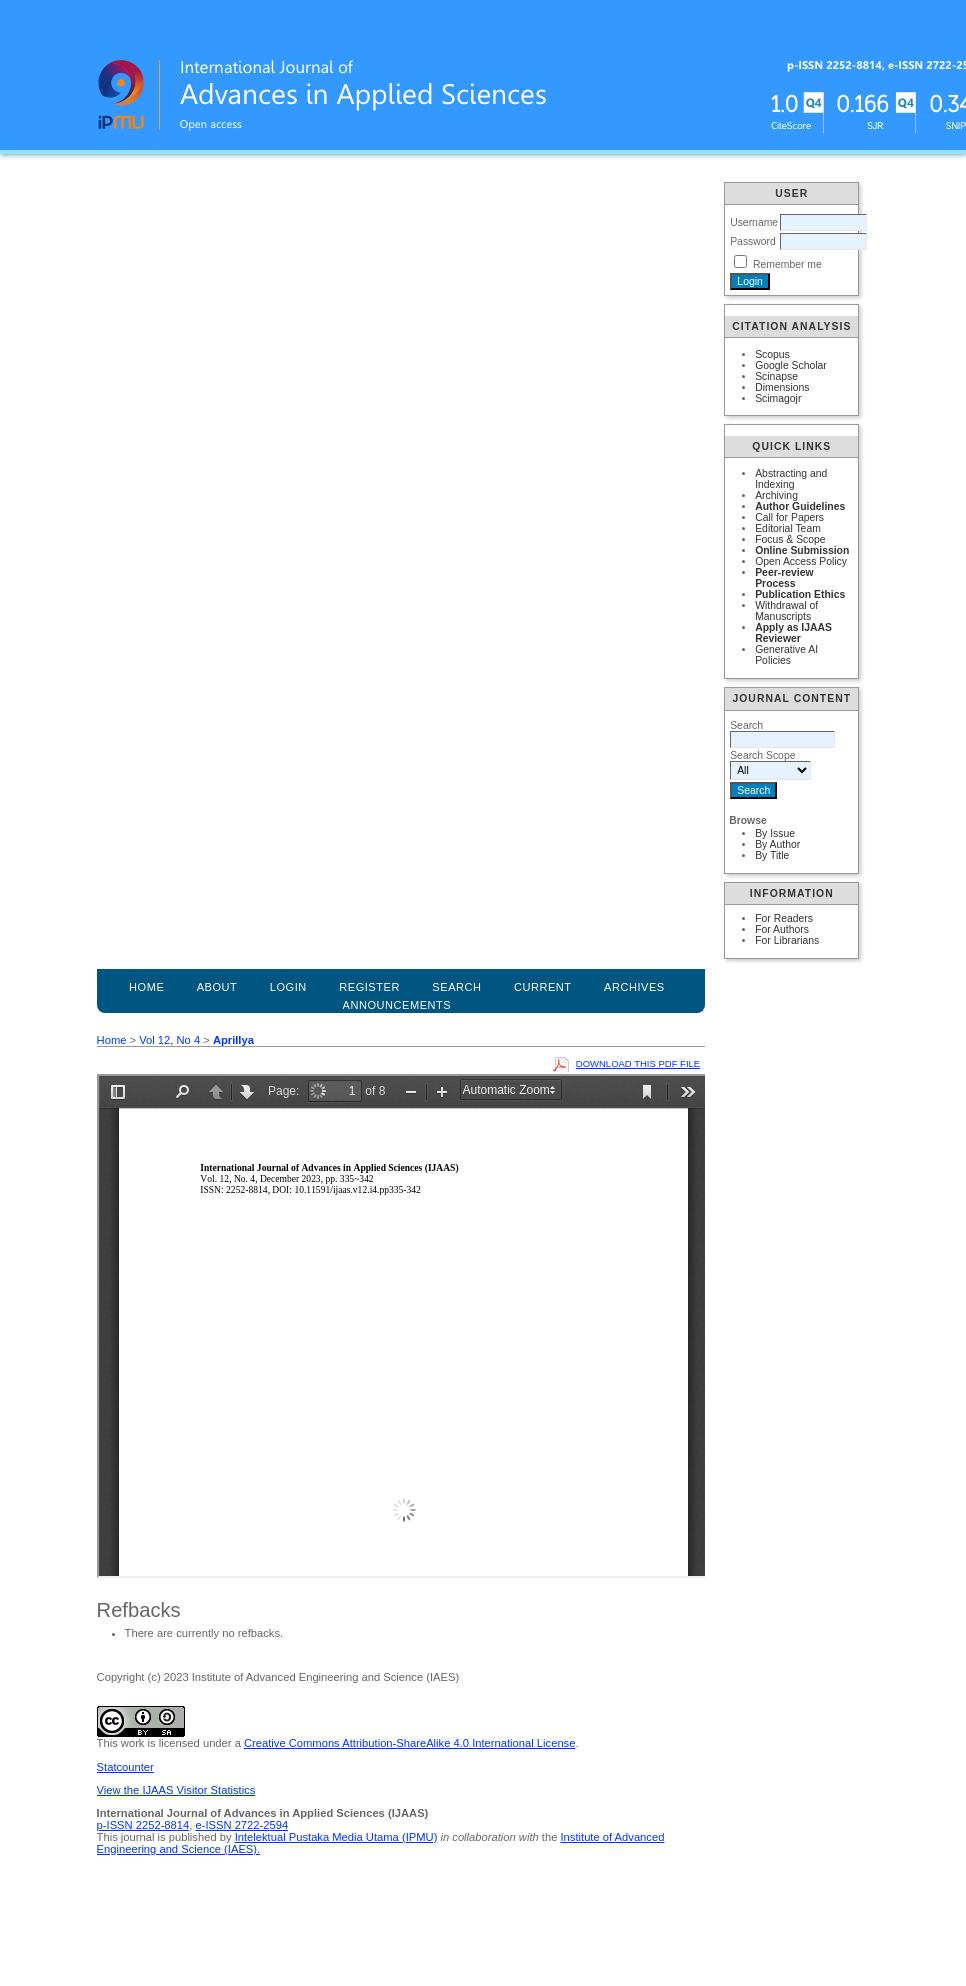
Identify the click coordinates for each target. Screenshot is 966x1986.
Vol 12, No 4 (169, 1040)
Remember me (787, 264)
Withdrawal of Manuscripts (786, 611)
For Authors (782, 929)
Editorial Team (788, 528)
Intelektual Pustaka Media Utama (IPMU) (336, 1837)
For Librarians (787, 940)
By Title (772, 855)
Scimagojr (778, 398)
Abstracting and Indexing (791, 479)
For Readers (784, 918)
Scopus (772, 354)
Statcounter (125, 1767)
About (217, 987)
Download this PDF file (638, 1063)
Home (146, 987)
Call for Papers (789, 517)
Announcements (397, 1005)
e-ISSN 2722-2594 (241, 1825)
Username (754, 222)
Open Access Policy (801, 561)
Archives (634, 987)
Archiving (776, 495)
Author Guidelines (800, 506)
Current (543, 987)
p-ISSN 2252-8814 (143, 1825)
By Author (777, 844)
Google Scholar (791, 365)
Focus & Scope (790, 539)
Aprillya (233, 1040)
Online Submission (802, 550)
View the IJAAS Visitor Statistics (176, 1790)
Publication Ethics (800, 594)
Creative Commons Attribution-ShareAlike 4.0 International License (409, 1743)
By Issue (775, 833)
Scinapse (776, 376)
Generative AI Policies (786, 655)
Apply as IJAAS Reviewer (793, 633)
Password (753, 241)
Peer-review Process (784, 578)
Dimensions (782, 387)
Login (288, 987)
